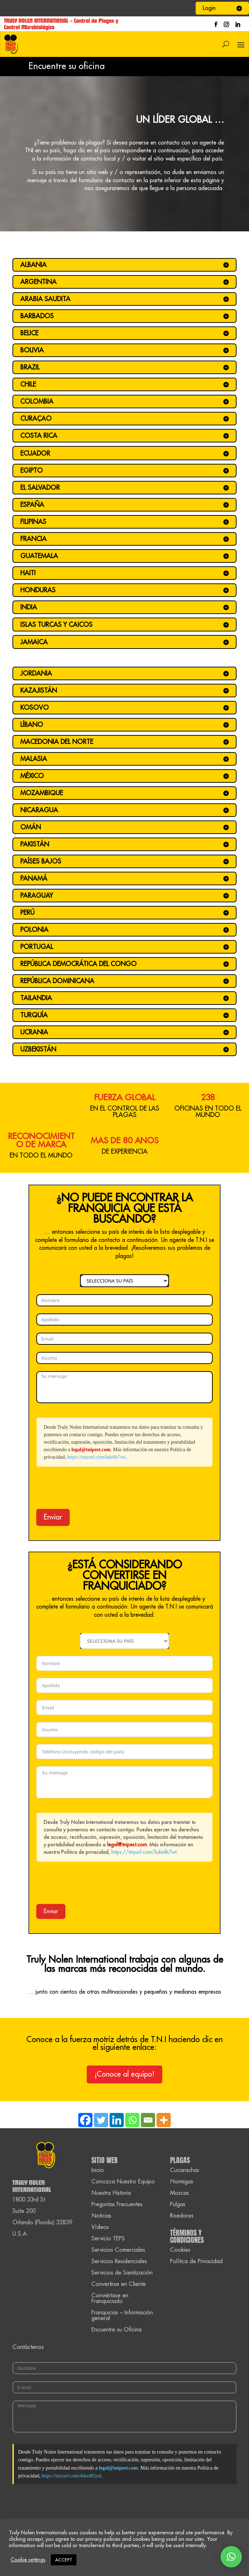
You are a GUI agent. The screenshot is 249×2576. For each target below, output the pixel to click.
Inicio (97, 2170)
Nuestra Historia (111, 2193)
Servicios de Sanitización (122, 2273)
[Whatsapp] (132, 2120)
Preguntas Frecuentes (117, 2204)
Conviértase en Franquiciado (109, 2298)
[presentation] (90, 1488)
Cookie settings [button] (28, 2559)
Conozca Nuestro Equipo (123, 2181)
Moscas (179, 2193)
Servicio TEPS (108, 2238)
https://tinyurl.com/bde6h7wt (96, 1457)
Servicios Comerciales (118, 2250)
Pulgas (177, 2204)
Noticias (101, 2216)
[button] (231, 2556)
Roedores (182, 2216)
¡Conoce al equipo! (124, 2074)
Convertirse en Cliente (118, 2284)
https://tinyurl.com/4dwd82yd (71, 2475)
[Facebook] (85, 2120)
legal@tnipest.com (91, 1449)
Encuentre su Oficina (116, 2330)
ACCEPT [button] (63, 2559)
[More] (164, 2120)
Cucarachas (184, 2170)
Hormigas (181, 2181)
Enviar (53, 1517)
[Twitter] (101, 2120)
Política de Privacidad (196, 2261)
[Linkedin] (117, 2120)
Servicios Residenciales (119, 2261)
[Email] (148, 2120)
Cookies (180, 2250)
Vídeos (100, 2227)
